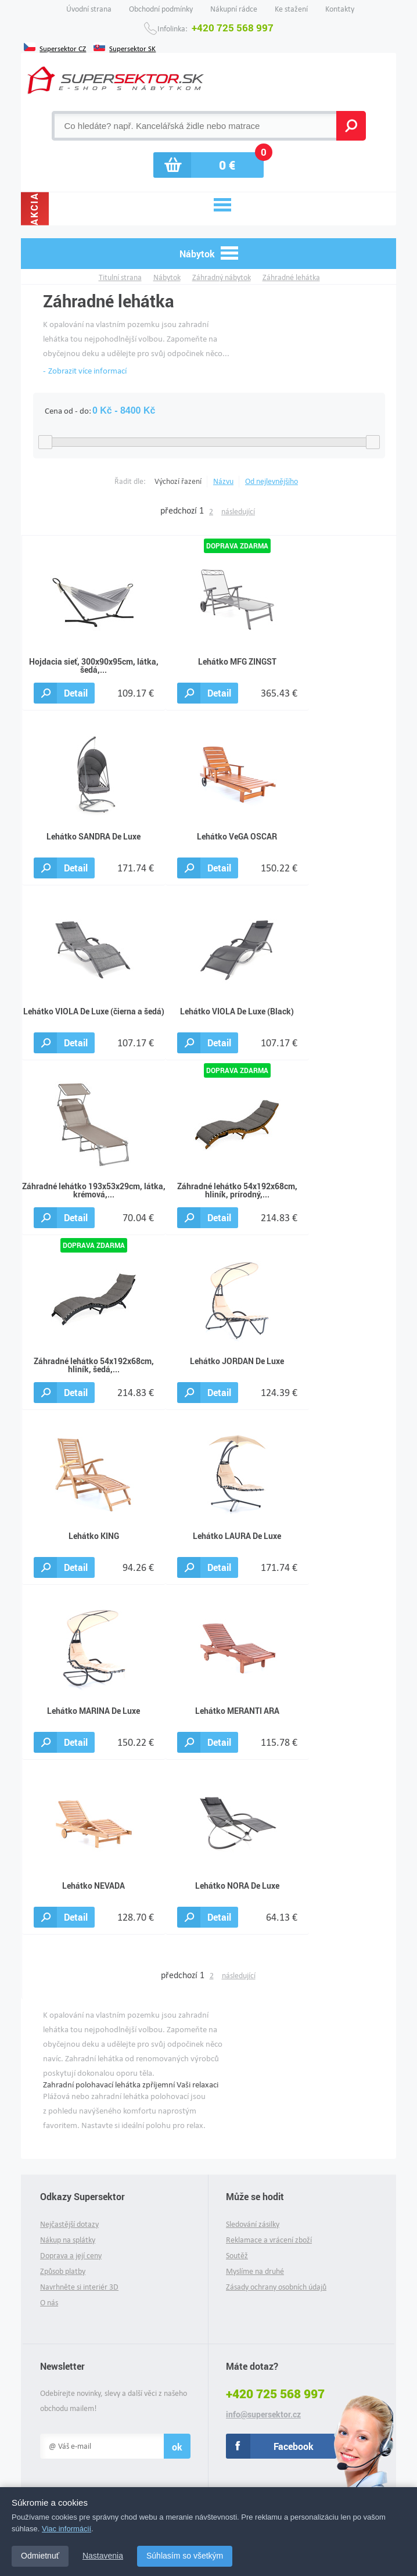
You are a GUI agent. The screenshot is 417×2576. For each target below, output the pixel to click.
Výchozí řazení (178, 481)
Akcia (34, 208)
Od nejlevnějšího (271, 481)
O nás (49, 2303)
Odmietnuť (40, 2555)
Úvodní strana (89, 9)
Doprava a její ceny (71, 2256)
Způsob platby (62, 2271)
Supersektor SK (132, 47)
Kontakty (339, 9)
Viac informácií (66, 2528)
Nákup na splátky (67, 2240)
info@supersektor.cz (263, 2414)
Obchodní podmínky (161, 9)
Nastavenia (102, 2555)
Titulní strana (120, 277)
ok (177, 2447)
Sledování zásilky (252, 2224)
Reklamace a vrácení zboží (269, 2240)
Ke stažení (291, 9)
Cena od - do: (68, 411)
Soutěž (237, 2256)
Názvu (223, 481)
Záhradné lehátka (291, 277)
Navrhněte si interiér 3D (79, 2287)
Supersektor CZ (62, 47)
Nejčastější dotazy (69, 2224)
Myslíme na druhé (255, 2271)
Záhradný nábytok (221, 277)
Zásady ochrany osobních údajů (276, 2287)
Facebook (294, 2446)
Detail (76, 693)
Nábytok (167, 277)
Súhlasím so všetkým (184, 2555)
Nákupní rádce (233, 9)
